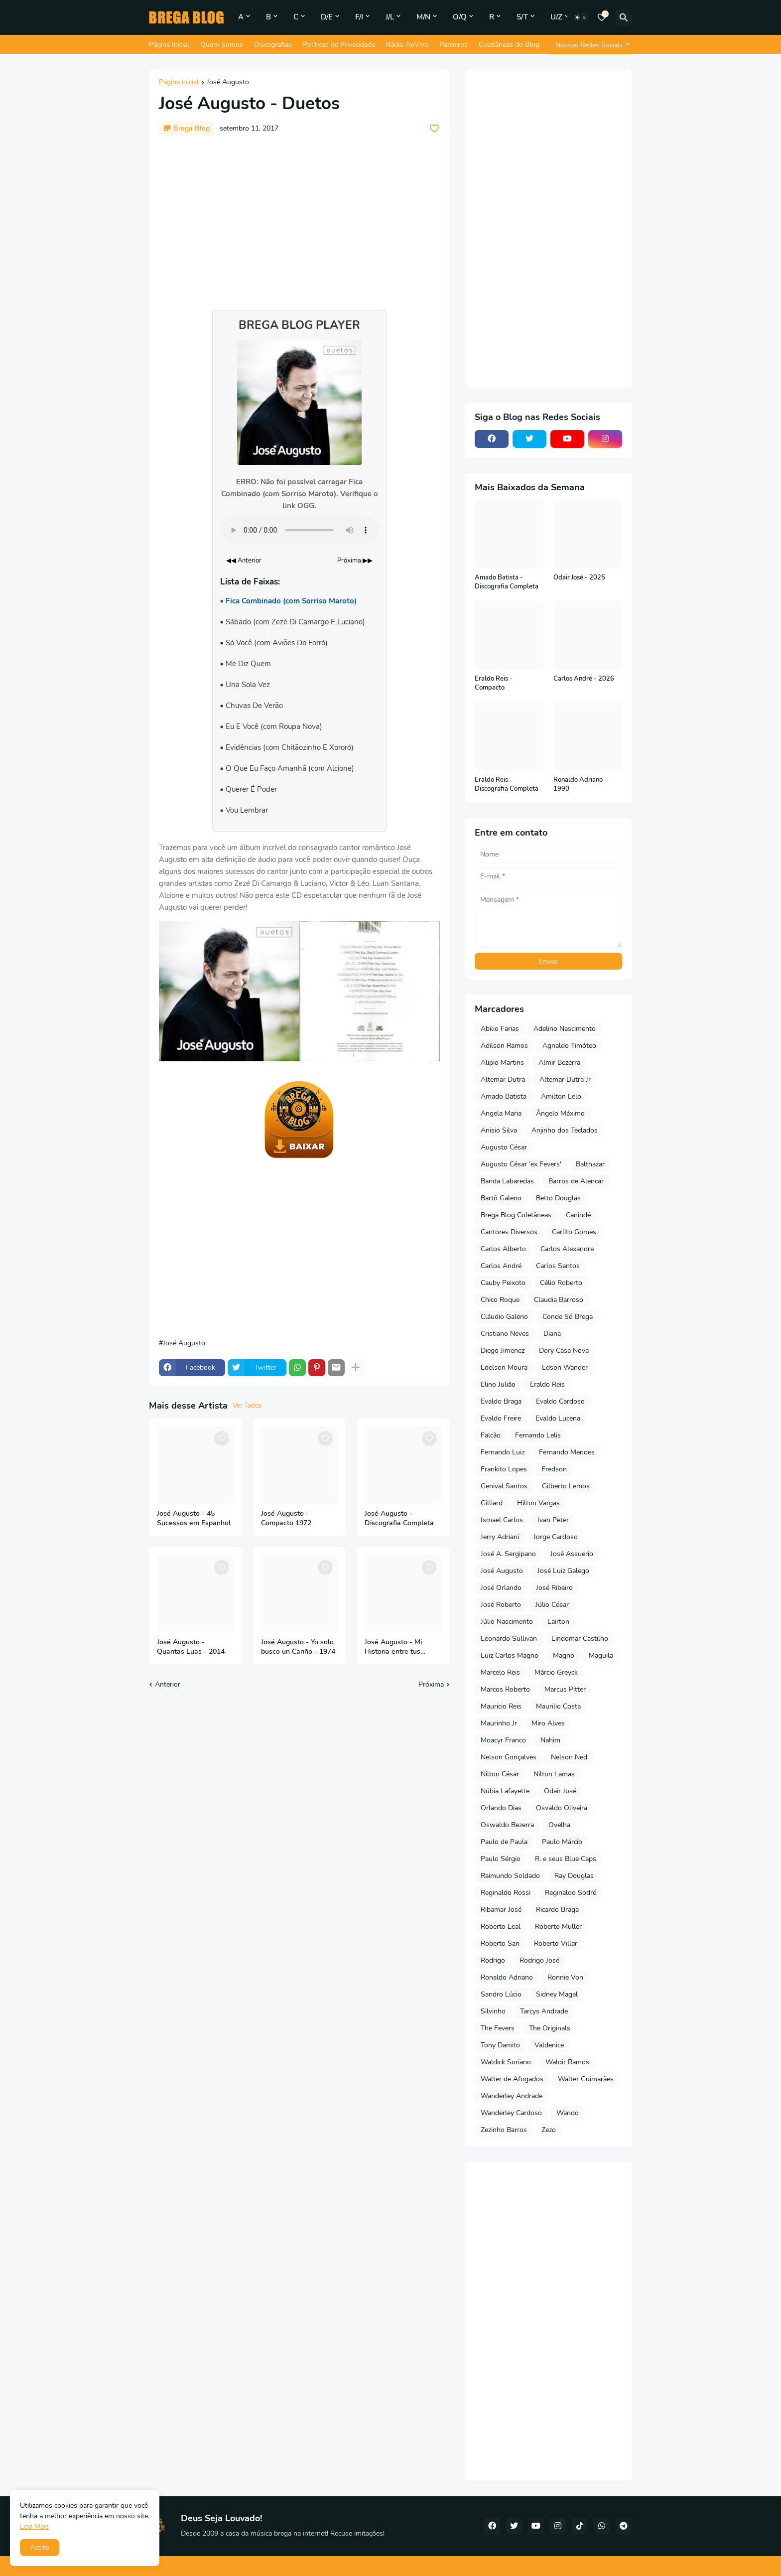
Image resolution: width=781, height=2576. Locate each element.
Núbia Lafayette (505, 1791)
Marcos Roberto (505, 1689)
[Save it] (434, 128)
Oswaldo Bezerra (507, 1825)
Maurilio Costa (558, 1706)
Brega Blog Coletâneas (516, 1215)
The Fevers (498, 2028)
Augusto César (504, 1147)
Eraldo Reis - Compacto (494, 683)
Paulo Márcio (562, 1842)
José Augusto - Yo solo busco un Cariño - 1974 (298, 1647)
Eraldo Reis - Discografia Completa (506, 784)
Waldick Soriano (506, 2062)
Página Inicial (169, 44)
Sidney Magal (557, 1994)
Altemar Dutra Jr (565, 1079)
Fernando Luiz (502, 1452)
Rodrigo (493, 1960)
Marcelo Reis (500, 1672)
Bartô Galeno (501, 1198)
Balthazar (590, 1164)
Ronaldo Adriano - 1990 (580, 784)
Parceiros (453, 44)
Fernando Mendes (567, 1452)
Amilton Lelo (561, 1096)
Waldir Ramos (567, 2062)
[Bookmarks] (601, 17)
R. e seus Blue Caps (565, 1858)
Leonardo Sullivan (509, 1638)
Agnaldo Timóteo (569, 1045)
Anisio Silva (499, 1130)
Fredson (554, 1469)
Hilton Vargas (538, 1503)
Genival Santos (504, 1486)
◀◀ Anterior (243, 560)
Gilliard (492, 1503)
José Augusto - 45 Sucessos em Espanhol (194, 1518)
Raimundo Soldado (510, 1875)
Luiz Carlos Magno (509, 1655)
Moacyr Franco (503, 1740)
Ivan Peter (553, 1520)
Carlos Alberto (503, 1249)
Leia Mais (34, 2526)
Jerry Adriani (500, 1537)
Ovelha (559, 1825)
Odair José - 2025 (579, 577)
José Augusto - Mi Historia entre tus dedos (393, 1647)
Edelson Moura (504, 1367)
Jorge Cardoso (555, 1537)
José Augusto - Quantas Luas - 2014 (191, 1647)
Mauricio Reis (501, 1706)
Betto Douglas (558, 1198)
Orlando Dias (501, 1808)
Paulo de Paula (504, 1842)
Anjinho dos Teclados (564, 1130)
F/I (359, 17)
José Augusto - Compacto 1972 (286, 1518)
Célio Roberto (561, 1283)
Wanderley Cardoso (511, 2113)
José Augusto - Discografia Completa (399, 1518)
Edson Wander (565, 1367)
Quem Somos (221, 44)
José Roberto (501, 1604)
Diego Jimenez (502, 1350)
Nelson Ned (569, 1757)
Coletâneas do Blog (509, 44)
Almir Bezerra (559, 1062)
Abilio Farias (500, 1028)
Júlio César (552, 1604)
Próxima (431, 1684)
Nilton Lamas (554, 1774)
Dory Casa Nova (564, 1350)
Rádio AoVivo (407, 44)
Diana (552, 1333)
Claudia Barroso (558, 1299)
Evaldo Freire (501, 1418)
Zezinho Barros (504, 2130)
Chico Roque (500, 1299)
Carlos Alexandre (567, 1249)
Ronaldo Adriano (507, 1977)
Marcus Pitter (565, 1689)
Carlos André (501, 1266)
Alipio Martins (502, 1062)
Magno (563, 1655)
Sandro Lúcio (501, 1994)
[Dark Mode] (580, 17)
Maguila (601, 1655)
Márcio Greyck (556, 1672)
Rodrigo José (539, 1960)
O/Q (460, 17)
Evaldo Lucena (557, 1418)
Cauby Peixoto (503, 1283)
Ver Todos (247, 1405)
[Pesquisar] (623, 17)
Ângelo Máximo (560, 1113)
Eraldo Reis (547, 1384)
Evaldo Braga (501, 1401)
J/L (390, 17)
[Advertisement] (299, 217)
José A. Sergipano (508, 1554)
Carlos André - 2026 (583, 679)
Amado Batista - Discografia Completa (506, 582)
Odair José (560, 1791)
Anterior (167, 1684)
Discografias (273, 44)
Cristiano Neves (505, 1333)
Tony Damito (500, 2045)
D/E (327, 17)
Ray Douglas (574, 1875)
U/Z (556, 17)
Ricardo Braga (557, 1909)
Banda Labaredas (507, 1181)
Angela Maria (501, 1113)
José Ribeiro (554, 1587)
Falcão (491, 1435)
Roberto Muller (558, 1926)
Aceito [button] (39, 2547)
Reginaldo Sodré (570, 1892)
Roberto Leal (501, 1926)
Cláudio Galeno (504, 1316)
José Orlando (501, 1587)
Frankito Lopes (504, 1469)
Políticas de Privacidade (339, 44)
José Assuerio (571, 1554)
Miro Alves (548, 1723)
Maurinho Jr (499, 1723)
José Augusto (228, 83)
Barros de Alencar (576, 1181)
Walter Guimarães (586, 2079)
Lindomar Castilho (579, 1638)
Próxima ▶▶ (355, 560)
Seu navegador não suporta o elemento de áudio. (299, 530)
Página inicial (179, 83)
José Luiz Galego (563, 1570)
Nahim (550, 1740)
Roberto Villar (555, 1943)
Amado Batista (503, 1096)
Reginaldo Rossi (505, 1892)
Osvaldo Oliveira (561, 1808)
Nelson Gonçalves (508, 1757)
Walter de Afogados (512, 2079)
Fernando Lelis (538, 1435)
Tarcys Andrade (544, 2011)
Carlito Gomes (574, 1232)
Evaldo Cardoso (560, 1401)
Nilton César (500, 1774)
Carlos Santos (558, 1266)
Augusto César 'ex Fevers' (521, 1164)
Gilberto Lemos (566, 1486)
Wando (567, 2113)
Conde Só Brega (567, 1316)
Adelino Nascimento (564, 1028)
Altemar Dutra (503, 1079)
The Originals (549, 2028)
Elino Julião (498, 1384)
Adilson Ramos (504, 1045)
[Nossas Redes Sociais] (591, 44)
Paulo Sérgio (501, 1858)
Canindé (578, 1215)
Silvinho (493, 2011)
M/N (423, 17)
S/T (522, 17)
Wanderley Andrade (511, 2096)
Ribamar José (501, 1909)
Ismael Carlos (502, 1520)
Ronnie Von (565, 1977)
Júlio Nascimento (507, 1621)
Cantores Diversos (509, 1232)
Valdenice (549, 2045)
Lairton (558, 1621)
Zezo (548, 2130)
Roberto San (500, 1943)
